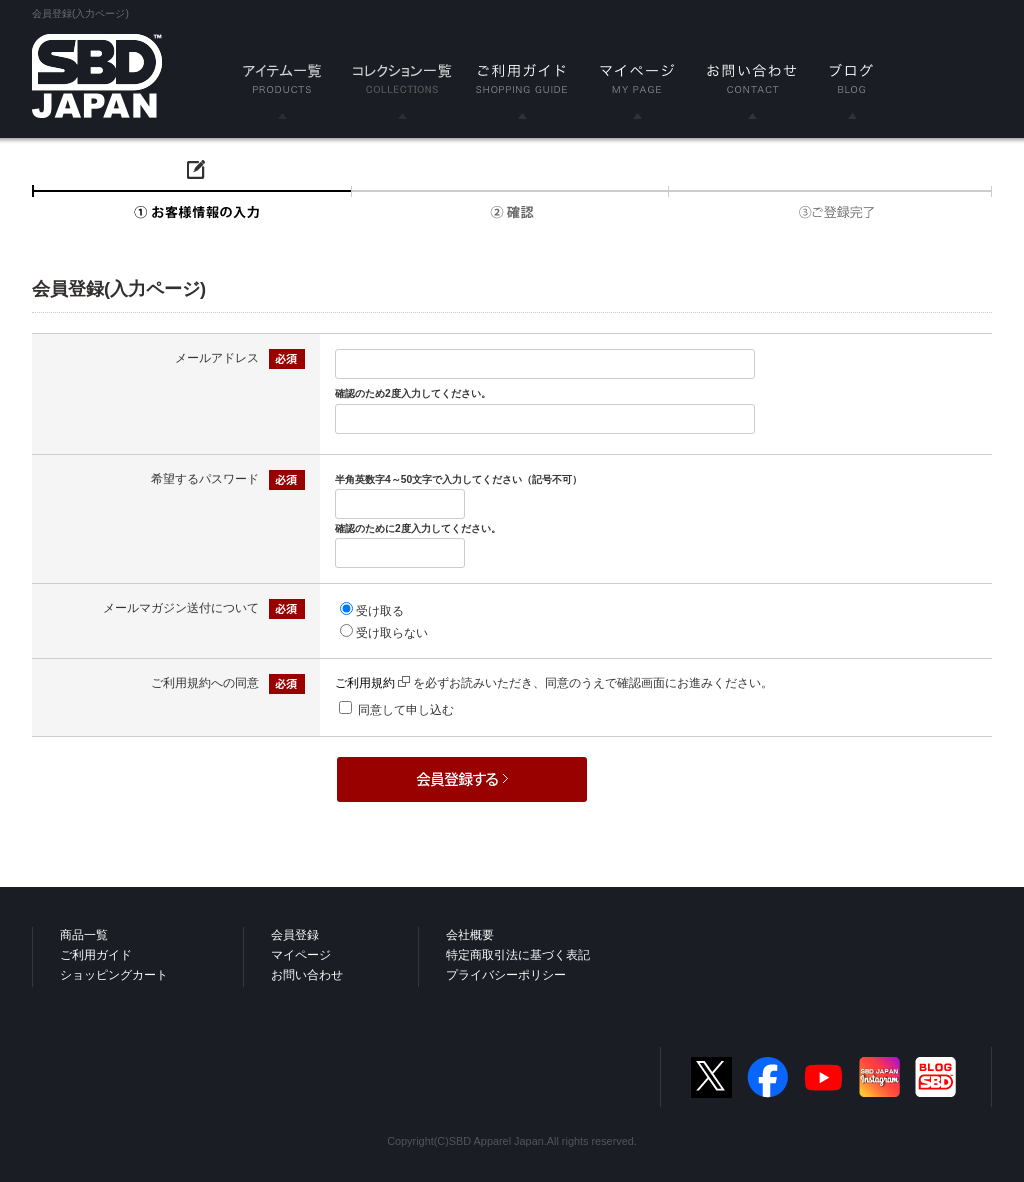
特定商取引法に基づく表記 (518, 955)
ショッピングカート (114, 975)
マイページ (301, 955)
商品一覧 (84, 935)
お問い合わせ (307, 975)
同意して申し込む (406, 710)
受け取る (380, 611)
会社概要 (470, 935)
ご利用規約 (372, 683)
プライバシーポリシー (506, 975)
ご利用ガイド (96, 955)
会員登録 (295, 935)
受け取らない (392, 633)
